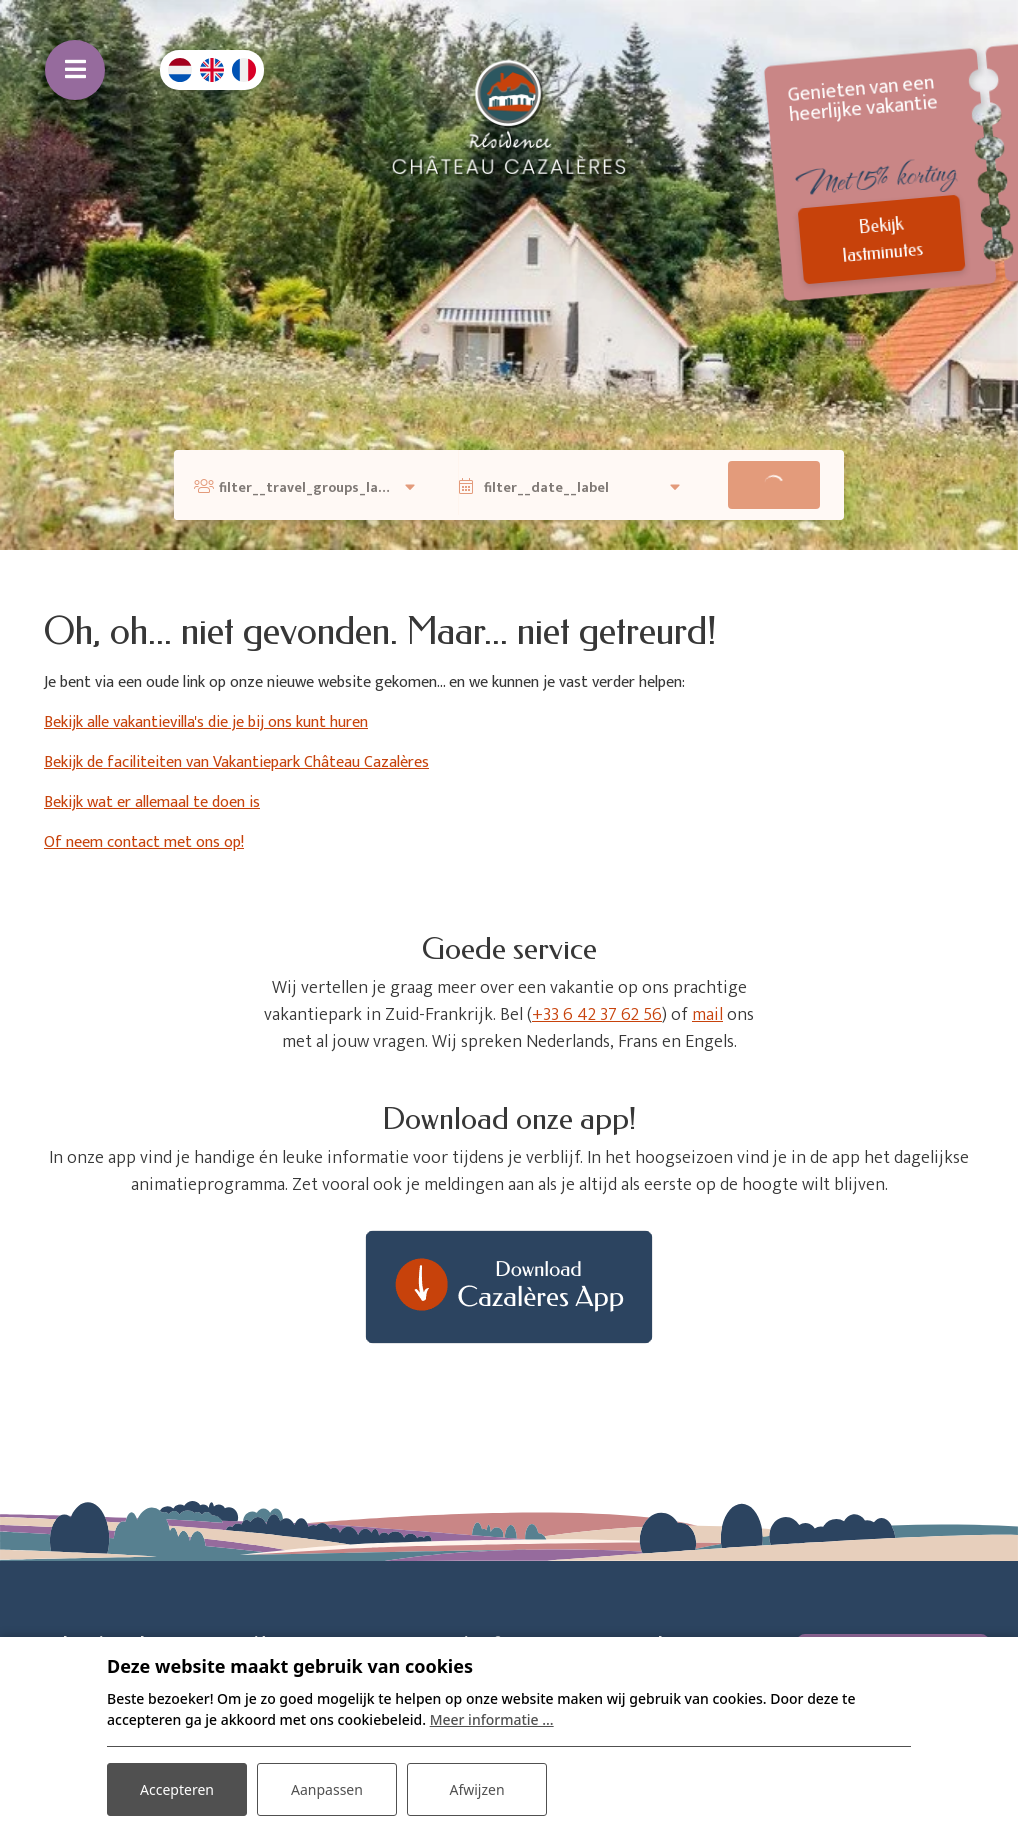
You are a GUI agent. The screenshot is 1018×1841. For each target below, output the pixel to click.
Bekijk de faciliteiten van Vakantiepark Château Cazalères (236, 762)
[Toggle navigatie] (75, 70)
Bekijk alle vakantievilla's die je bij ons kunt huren (206, 722)
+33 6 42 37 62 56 (597, 1015)
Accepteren (177, 1789)
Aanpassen (327, 1789)
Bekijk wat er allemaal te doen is (152, 802)
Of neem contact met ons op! (144, 842)
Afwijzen (476, 1789)
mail (707, 1015)
